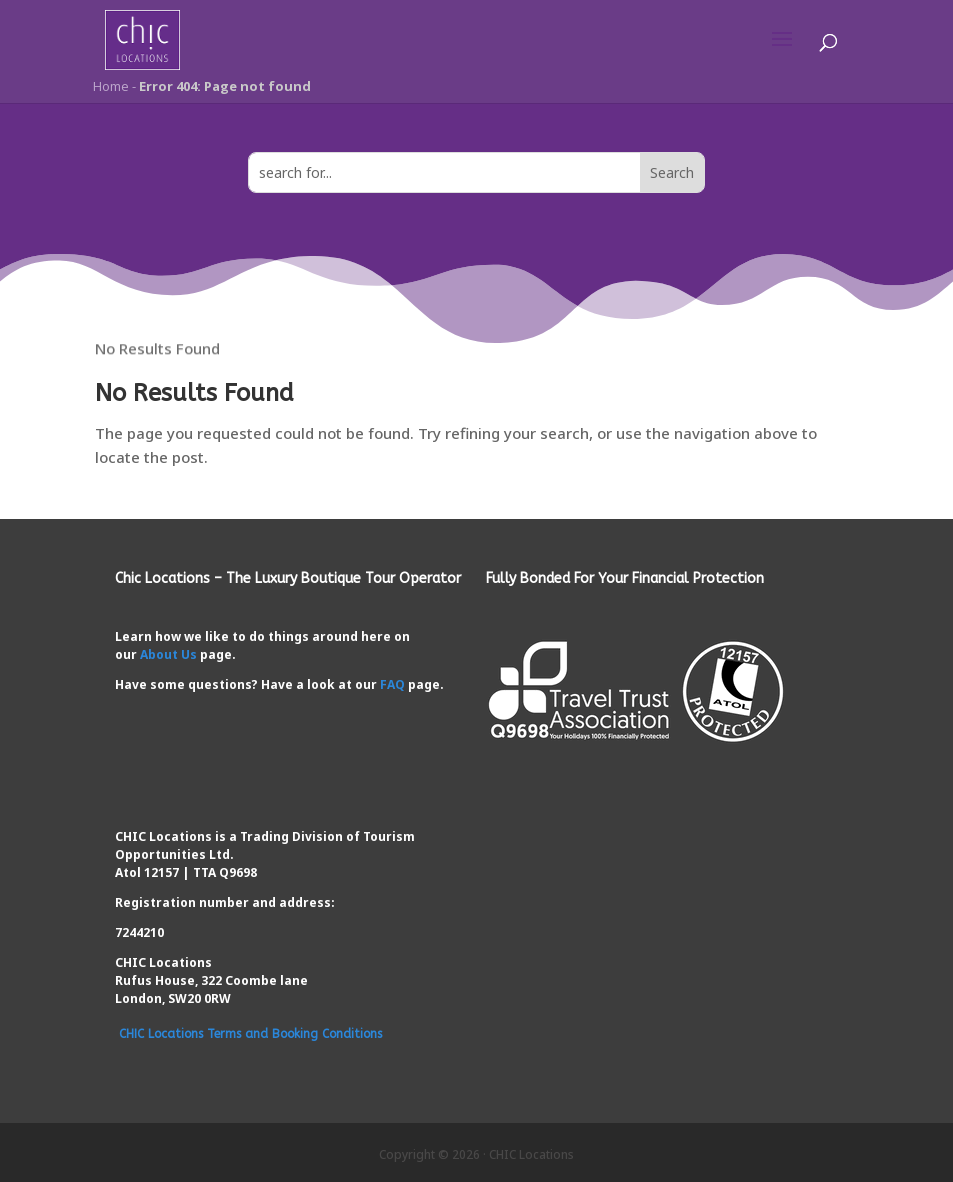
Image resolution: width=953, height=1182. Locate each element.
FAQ (392, 684)
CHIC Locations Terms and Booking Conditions (250, 1034)
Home (109, 86)
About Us (168, 654)
